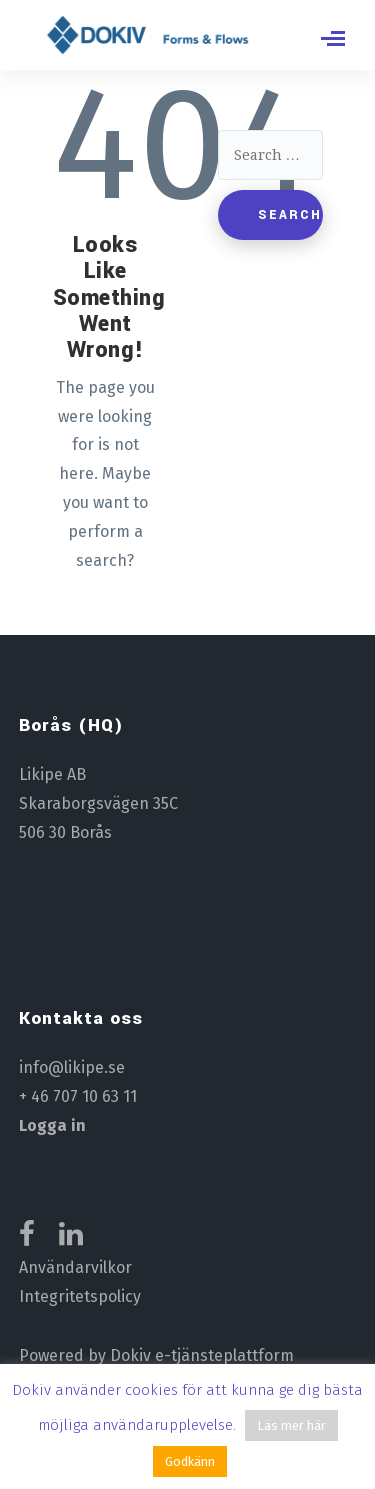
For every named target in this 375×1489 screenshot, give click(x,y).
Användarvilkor (75, 1267)
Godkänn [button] (190, 1461)
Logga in (52, 1125)
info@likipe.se (72, 1067)
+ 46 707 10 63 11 (78, 1096)
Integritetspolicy (80, 1296)
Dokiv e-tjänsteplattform (202, 1355)
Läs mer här (291, 1425)
